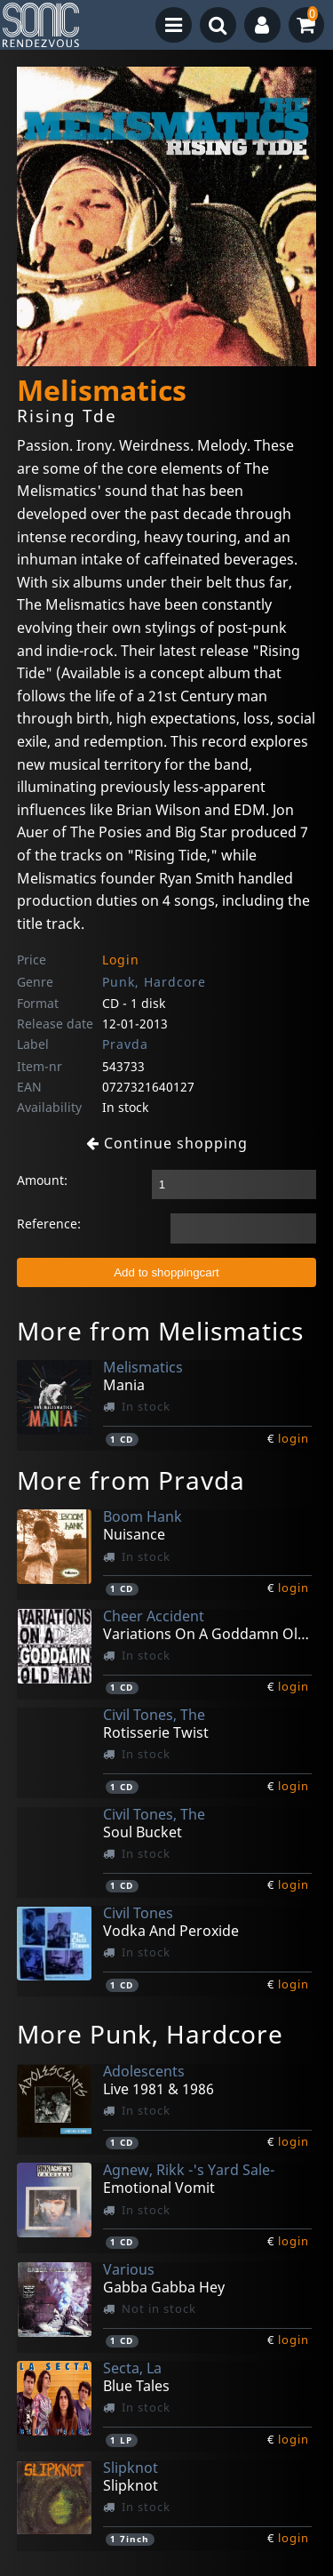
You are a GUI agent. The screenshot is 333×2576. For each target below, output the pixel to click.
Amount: (42, 1180)
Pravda (125, 1044)
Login (120, 959)
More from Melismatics (160, 1331)
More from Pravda (131, 1480)
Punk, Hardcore (154, 981)
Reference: (49, 1223)
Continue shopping (167, 1143)
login (293, 1438)
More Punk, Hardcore (150, 2034)
